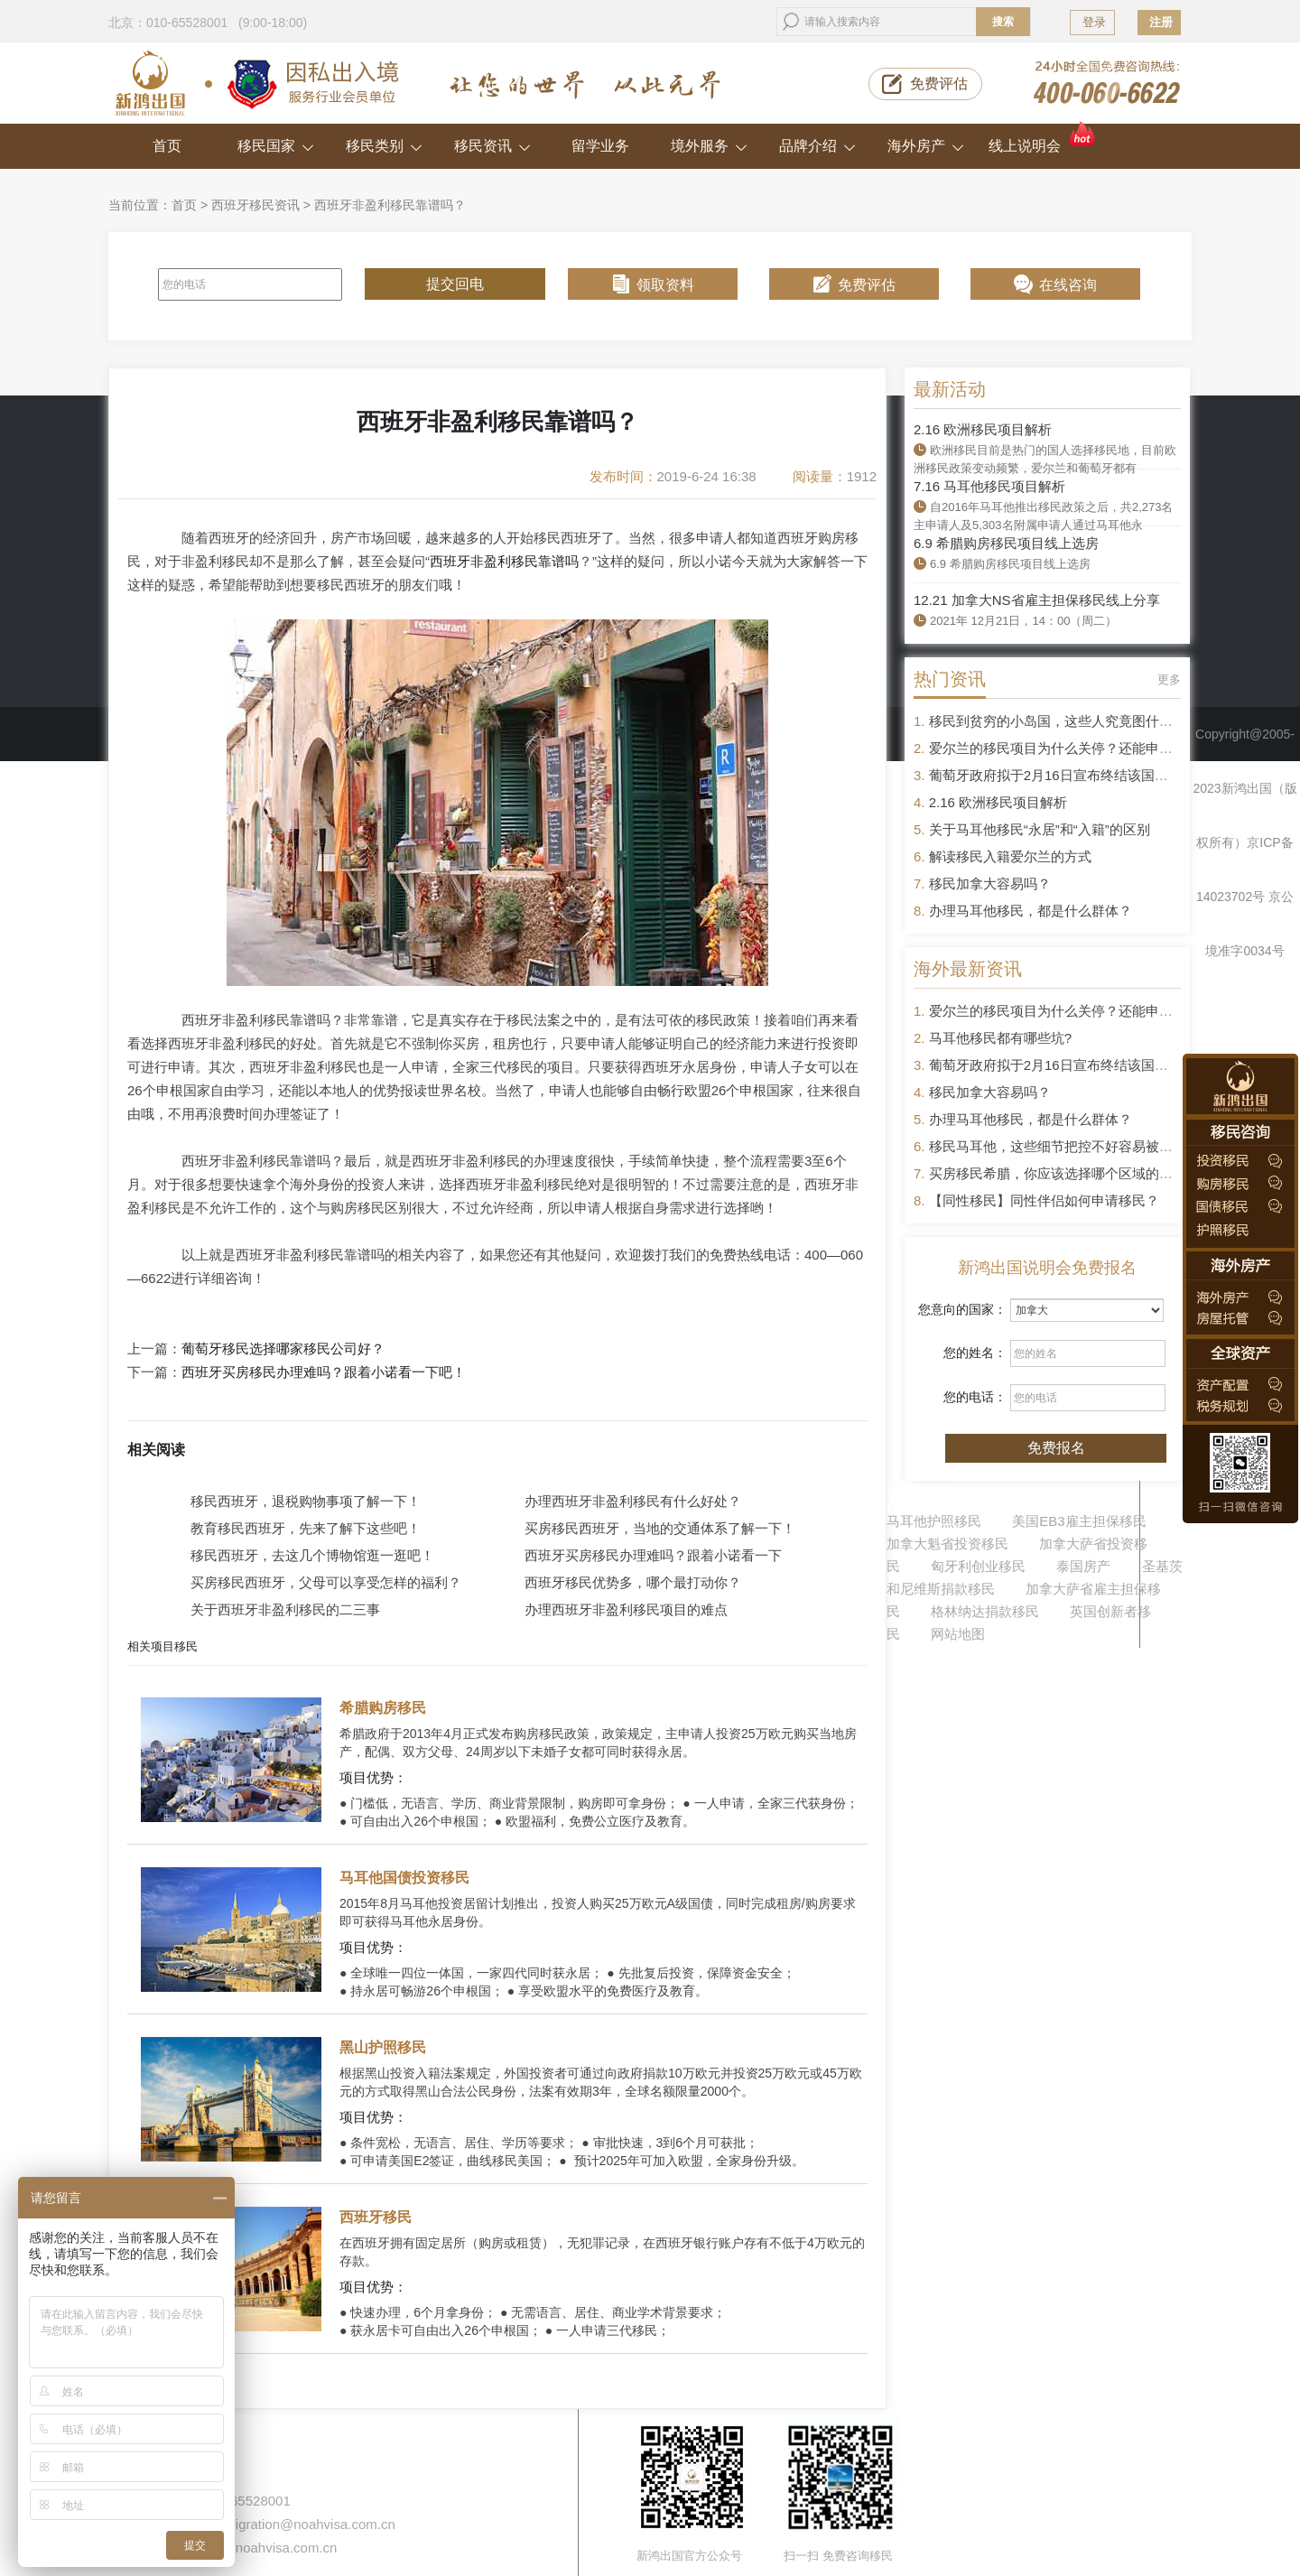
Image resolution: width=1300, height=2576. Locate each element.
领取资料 (665, 285)
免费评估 (939, 83)
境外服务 (709, 145)
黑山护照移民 (382, 2047)
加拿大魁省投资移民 (947, 1543)
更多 (1169, 679)
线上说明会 (1043, 138)
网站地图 (958, 1633)
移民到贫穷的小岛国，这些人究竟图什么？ (1057, 721)
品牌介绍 (817, 145)
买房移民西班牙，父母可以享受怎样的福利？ (325, 1582)
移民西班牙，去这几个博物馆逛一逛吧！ (312, 1555)
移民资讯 (492, 145)
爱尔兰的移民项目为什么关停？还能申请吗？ (1064, 748)
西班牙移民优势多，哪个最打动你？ (633, 1582)
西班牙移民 (375, 2217)
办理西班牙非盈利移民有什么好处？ (633, 1501)
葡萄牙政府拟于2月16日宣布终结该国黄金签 (1062, 775)
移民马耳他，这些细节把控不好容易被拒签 (1057, 1146)
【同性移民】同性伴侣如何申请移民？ (1044, 1200)
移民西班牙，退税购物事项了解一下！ (305, 1501)
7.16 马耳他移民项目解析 (989, 486)
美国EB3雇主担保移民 (1079, 1521)
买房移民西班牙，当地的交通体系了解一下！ (660, 1528)
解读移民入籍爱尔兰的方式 (1010, 856)
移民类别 (384, 145)
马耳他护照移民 (934, 1521)
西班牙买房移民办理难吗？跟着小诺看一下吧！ (323, 1372)
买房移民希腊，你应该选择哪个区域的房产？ (1064, 1173)
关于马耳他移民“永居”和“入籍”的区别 (1039, 829)
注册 (1161, 22)
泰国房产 (1083, 1566)
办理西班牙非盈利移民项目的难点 (626, 1609)
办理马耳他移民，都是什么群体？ (1030, 910)
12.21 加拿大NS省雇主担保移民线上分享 (1037, 600)
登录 (1094, 22)
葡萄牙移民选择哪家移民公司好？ (283, 1349)
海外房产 (925, 145)
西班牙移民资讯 (255, 205)
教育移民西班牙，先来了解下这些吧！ (305, 1528)
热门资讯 (950, 679)
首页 (167, 145)
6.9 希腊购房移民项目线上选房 (1006, 543)
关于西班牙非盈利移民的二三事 (285, 1609)
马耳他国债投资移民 (404, 1877)
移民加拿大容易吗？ (990, 883)
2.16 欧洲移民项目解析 (983, 429)
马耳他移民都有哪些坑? (1000, 1038)
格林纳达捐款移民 (985, 1611)
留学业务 (600, 145)
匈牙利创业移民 (978, 1566)
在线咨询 (1068, 285)
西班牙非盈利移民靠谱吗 (504, 561)
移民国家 (275, 145)
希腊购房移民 (382, 1708)
